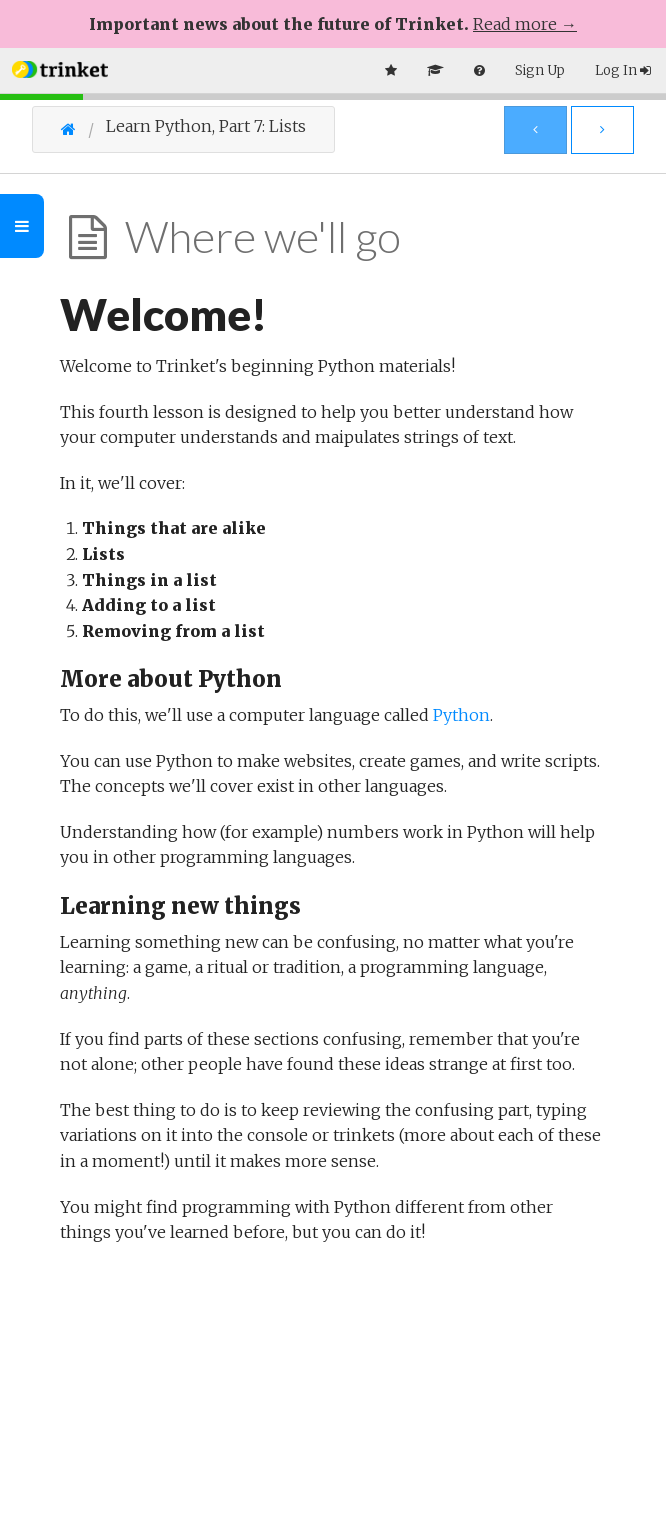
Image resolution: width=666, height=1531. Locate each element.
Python (461, 715)
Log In (623, 70)
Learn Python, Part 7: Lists (206, 126)
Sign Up (540, 70)
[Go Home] (83, 129)
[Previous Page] (535, 130)
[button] (60, 67)
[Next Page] (602, 130)
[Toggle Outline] (22, 226)
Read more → (525, 24)
